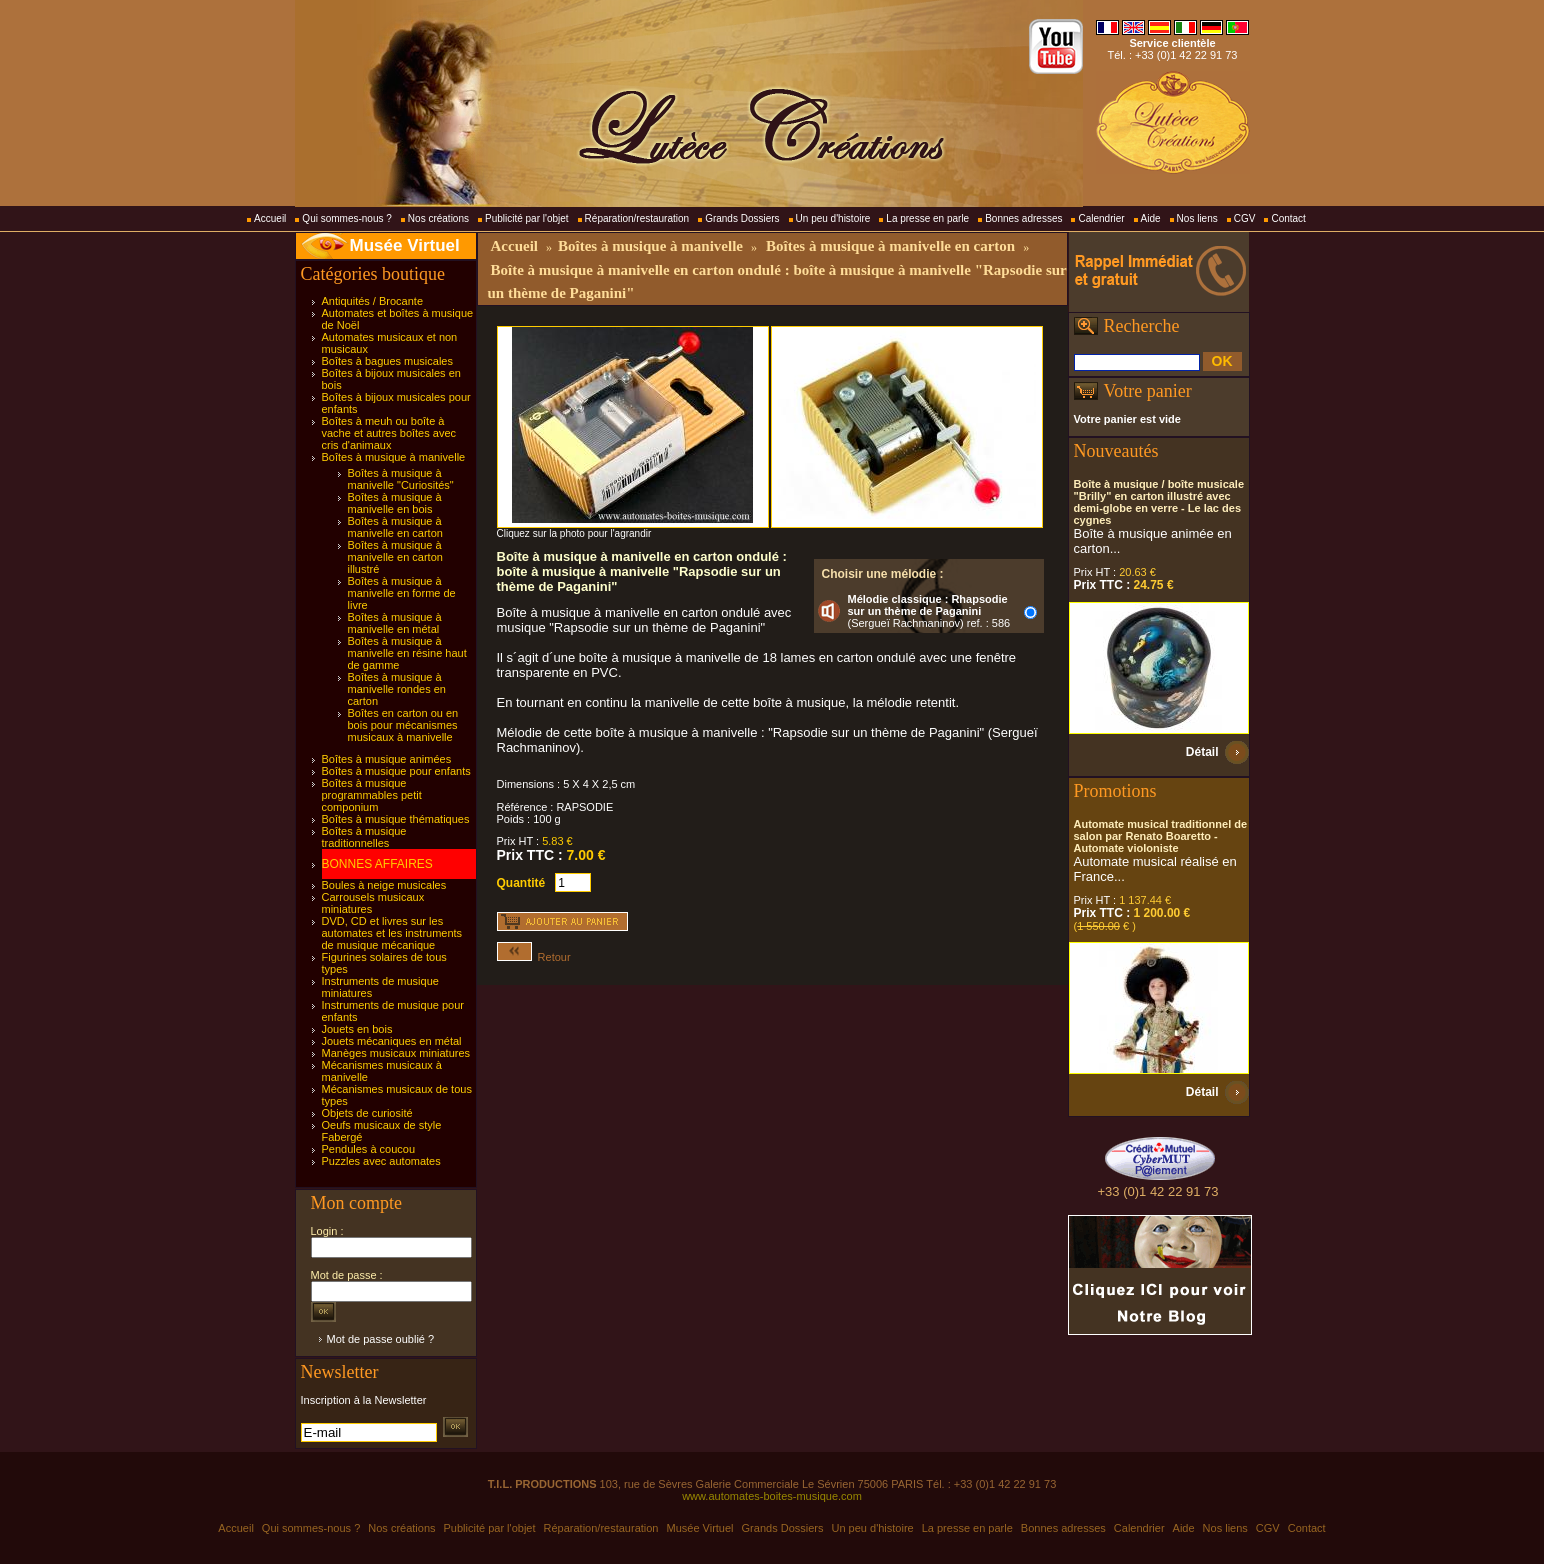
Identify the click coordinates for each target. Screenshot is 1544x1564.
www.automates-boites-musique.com (772, 1496)
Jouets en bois (357, 1029)
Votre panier (1148, 391)
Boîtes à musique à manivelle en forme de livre (402, 593)
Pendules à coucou (369, 1149)
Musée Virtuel (405, 245)
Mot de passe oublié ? (381, 1339)
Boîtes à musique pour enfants (396, 771)
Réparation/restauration (637, 218)
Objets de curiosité (367, 1113)
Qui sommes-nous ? (346, 218)
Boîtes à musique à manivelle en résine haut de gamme (407, 653)
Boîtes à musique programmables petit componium (372, 795)
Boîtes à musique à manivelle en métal (395, 623)
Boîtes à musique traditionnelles (364, 837)
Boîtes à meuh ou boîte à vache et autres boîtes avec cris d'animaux (389, 433)
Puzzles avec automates (381, 1161)
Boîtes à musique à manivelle (394, 457)
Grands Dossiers (742, 218)
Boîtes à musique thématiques (396, 819)
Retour (534, 957)
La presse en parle (927, 218)
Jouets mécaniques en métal (392, 1041)
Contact (1288, 218)
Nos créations (438, 218)
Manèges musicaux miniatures (396, 1053)
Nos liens (1197, 218)
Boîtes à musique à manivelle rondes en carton (397, 689)
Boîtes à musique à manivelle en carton (395, 527)
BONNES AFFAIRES (377, 864)
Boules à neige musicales (384, 885)
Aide (1151, 218)
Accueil (270, 218)
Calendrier (1101, 218)
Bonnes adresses (1023, 218)
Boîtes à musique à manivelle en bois (395, 503)
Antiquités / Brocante (373, 301)
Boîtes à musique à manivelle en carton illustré (395, 557)
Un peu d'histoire (833, 218)
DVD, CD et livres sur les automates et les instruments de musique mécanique (392, 933)
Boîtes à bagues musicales (387, 361)
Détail (1202, 752)
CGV (1245, 218)
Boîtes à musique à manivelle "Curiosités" (401, 479)
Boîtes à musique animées (387, 759)
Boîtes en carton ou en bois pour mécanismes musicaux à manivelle (403, 725)
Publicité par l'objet (527, 218)
